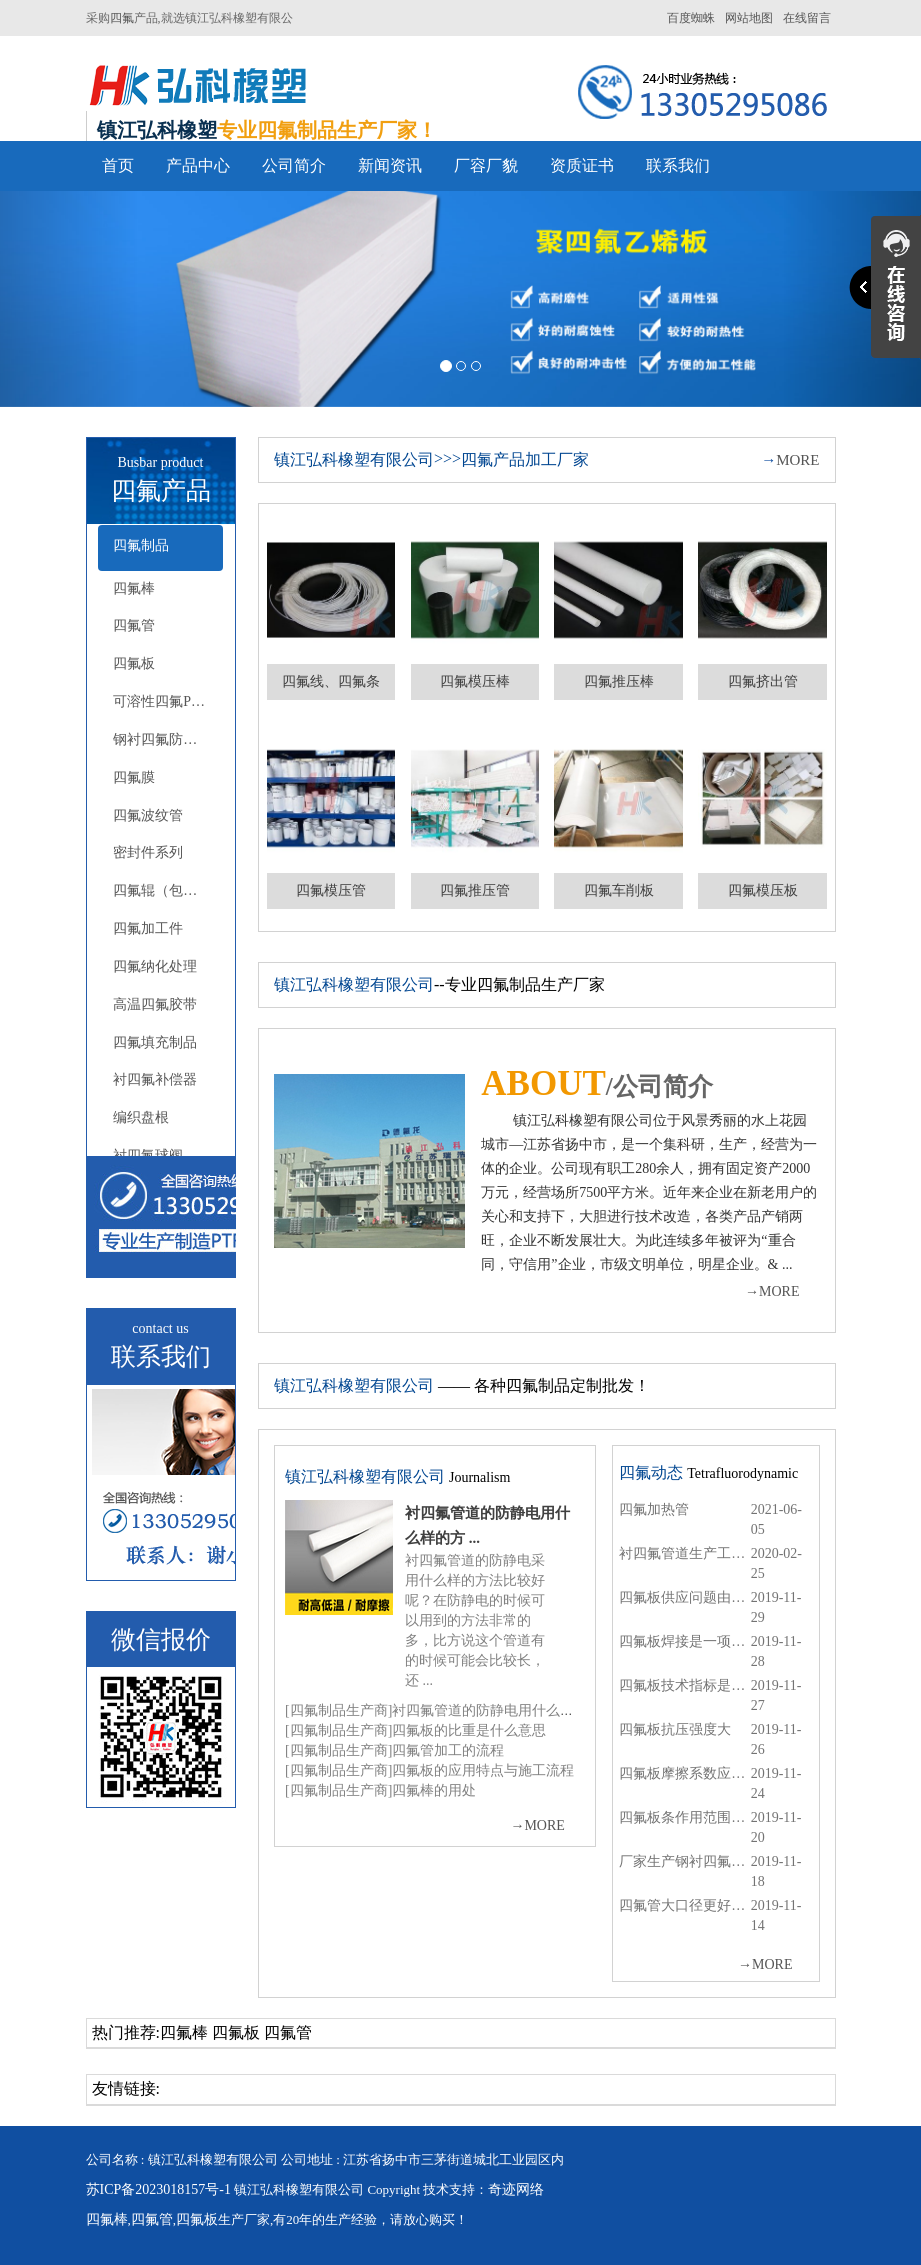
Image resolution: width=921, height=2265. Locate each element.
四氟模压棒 (475, 681)
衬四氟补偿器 (155, 1079)
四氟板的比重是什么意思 (469, 1730)
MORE (790, 460)
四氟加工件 (148, 928)
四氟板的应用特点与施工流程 (483, 1770)
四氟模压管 (331, 890)
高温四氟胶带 (155, 1004)
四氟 (122, 18)
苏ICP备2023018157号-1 (158, 2189)
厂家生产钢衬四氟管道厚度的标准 (684, 1861)
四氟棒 (134, 588)
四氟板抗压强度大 (675, 1729)
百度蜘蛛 (691, 18)
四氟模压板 (763, 890)
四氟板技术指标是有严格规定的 (684, 1685)
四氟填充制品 (155, 1042)
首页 (118, 165)
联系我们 (678, 165)
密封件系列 (148, 852)
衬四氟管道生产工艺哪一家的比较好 (684, 1553)
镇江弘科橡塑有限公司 (354, 459)
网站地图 (749, 18)
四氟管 (134, 625)
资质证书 (582, 165)
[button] (69, 299)
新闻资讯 (390, 165)
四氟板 (134, 663)
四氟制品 (141, 545)
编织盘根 (141, 1117)
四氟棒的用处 (434, 1790)
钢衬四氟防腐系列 (168, 739)
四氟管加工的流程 (448, 1750)
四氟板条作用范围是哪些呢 (684, 1817)
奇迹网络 (516, 2189)
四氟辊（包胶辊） (168, 890)
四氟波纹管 (148, 815)
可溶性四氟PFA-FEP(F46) (168, 701)
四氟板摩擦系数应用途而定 (684, 1773)
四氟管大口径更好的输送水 (684, 1905)
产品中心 (198, 165)
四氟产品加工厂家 (525, 459)
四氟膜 (134, 777)
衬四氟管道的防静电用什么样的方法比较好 (525, 1710)
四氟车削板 (619, 890)
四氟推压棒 (619, 681)
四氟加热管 (654, 1509)
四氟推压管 (475, 890)
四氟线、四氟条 (331, 681)
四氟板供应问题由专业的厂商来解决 (684, 1597)
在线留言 (807, 18)
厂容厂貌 (486, 165)
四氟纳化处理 (155, 966)
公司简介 (294, 165)
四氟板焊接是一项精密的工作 (684, 1641)
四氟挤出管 (763, 681)
